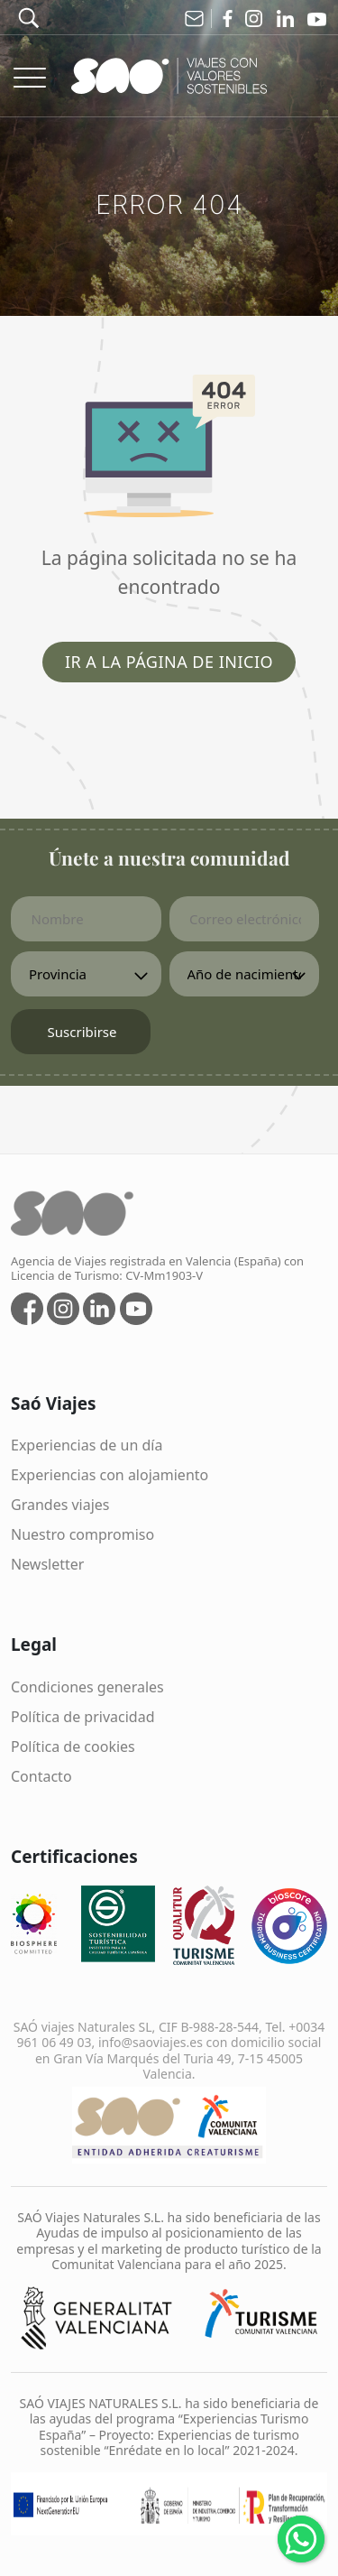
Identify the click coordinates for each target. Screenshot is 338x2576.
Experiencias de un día (86, 1445)
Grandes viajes (60, 1505)
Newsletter (47, 1564)
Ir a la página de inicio (169, 661)
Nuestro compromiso (82, 1534)
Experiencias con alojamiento (109, 1475)
